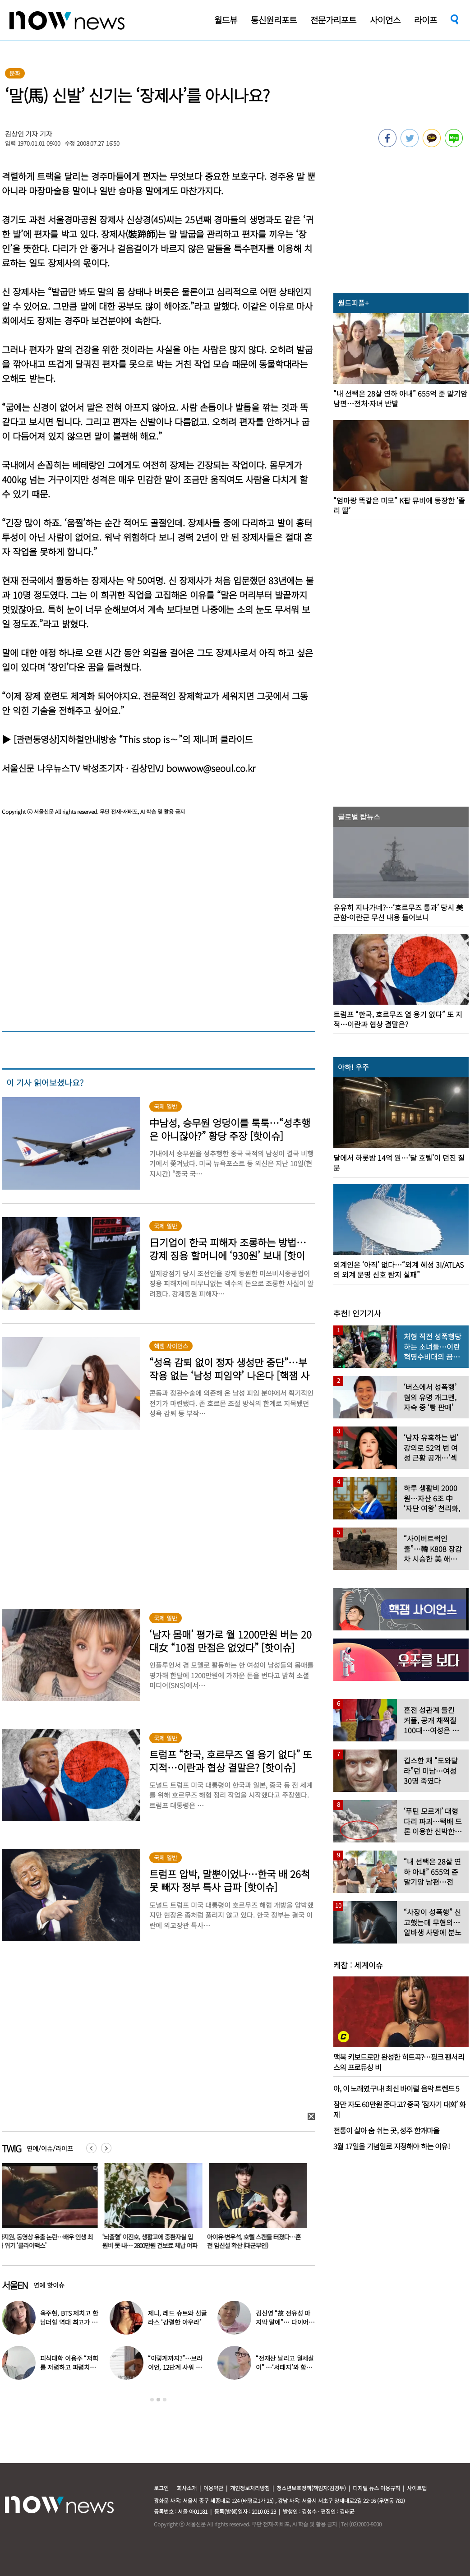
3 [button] (164, 2399)
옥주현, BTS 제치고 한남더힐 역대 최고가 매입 (69, 2322)
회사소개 (187, 2488)
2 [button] (158, 2399)
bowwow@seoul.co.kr (210, 768)
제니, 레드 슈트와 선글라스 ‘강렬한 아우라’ (177, 2317)
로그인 (161, 2488)
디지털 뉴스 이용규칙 (376, 2488)
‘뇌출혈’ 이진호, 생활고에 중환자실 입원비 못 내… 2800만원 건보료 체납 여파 (151, 2241)
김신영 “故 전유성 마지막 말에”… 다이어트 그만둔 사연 (285, 2322)
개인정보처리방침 (250, 2488)
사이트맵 (417, 2488)
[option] (152, 2209)
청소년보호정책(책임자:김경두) (311, 2488)
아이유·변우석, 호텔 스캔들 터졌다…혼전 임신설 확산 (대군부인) (256, 2241)
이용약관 (213, 2488)
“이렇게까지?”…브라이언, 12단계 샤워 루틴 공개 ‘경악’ (175, 2367)
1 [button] (152, 2399)
